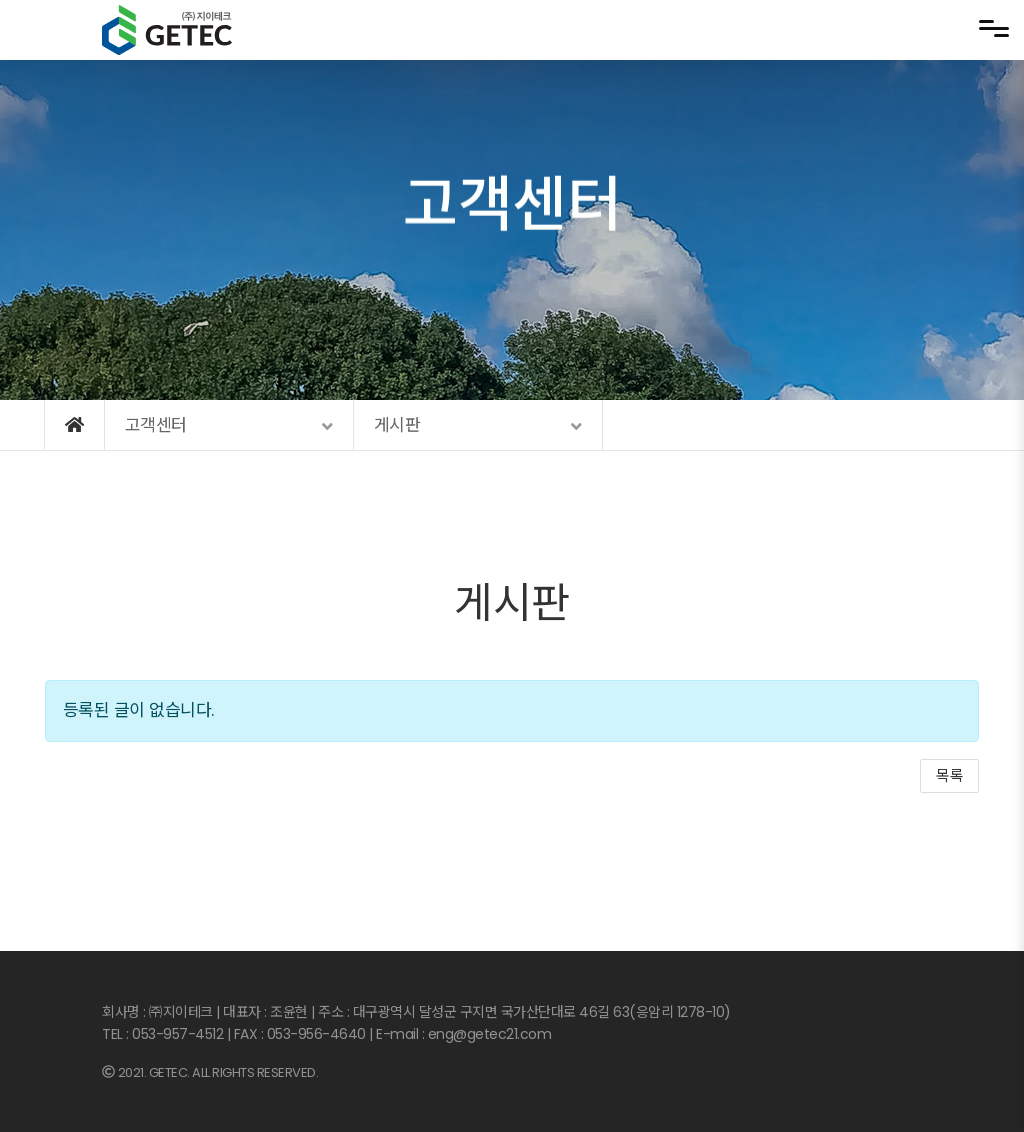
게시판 (512, 603)
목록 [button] (949, 775)
